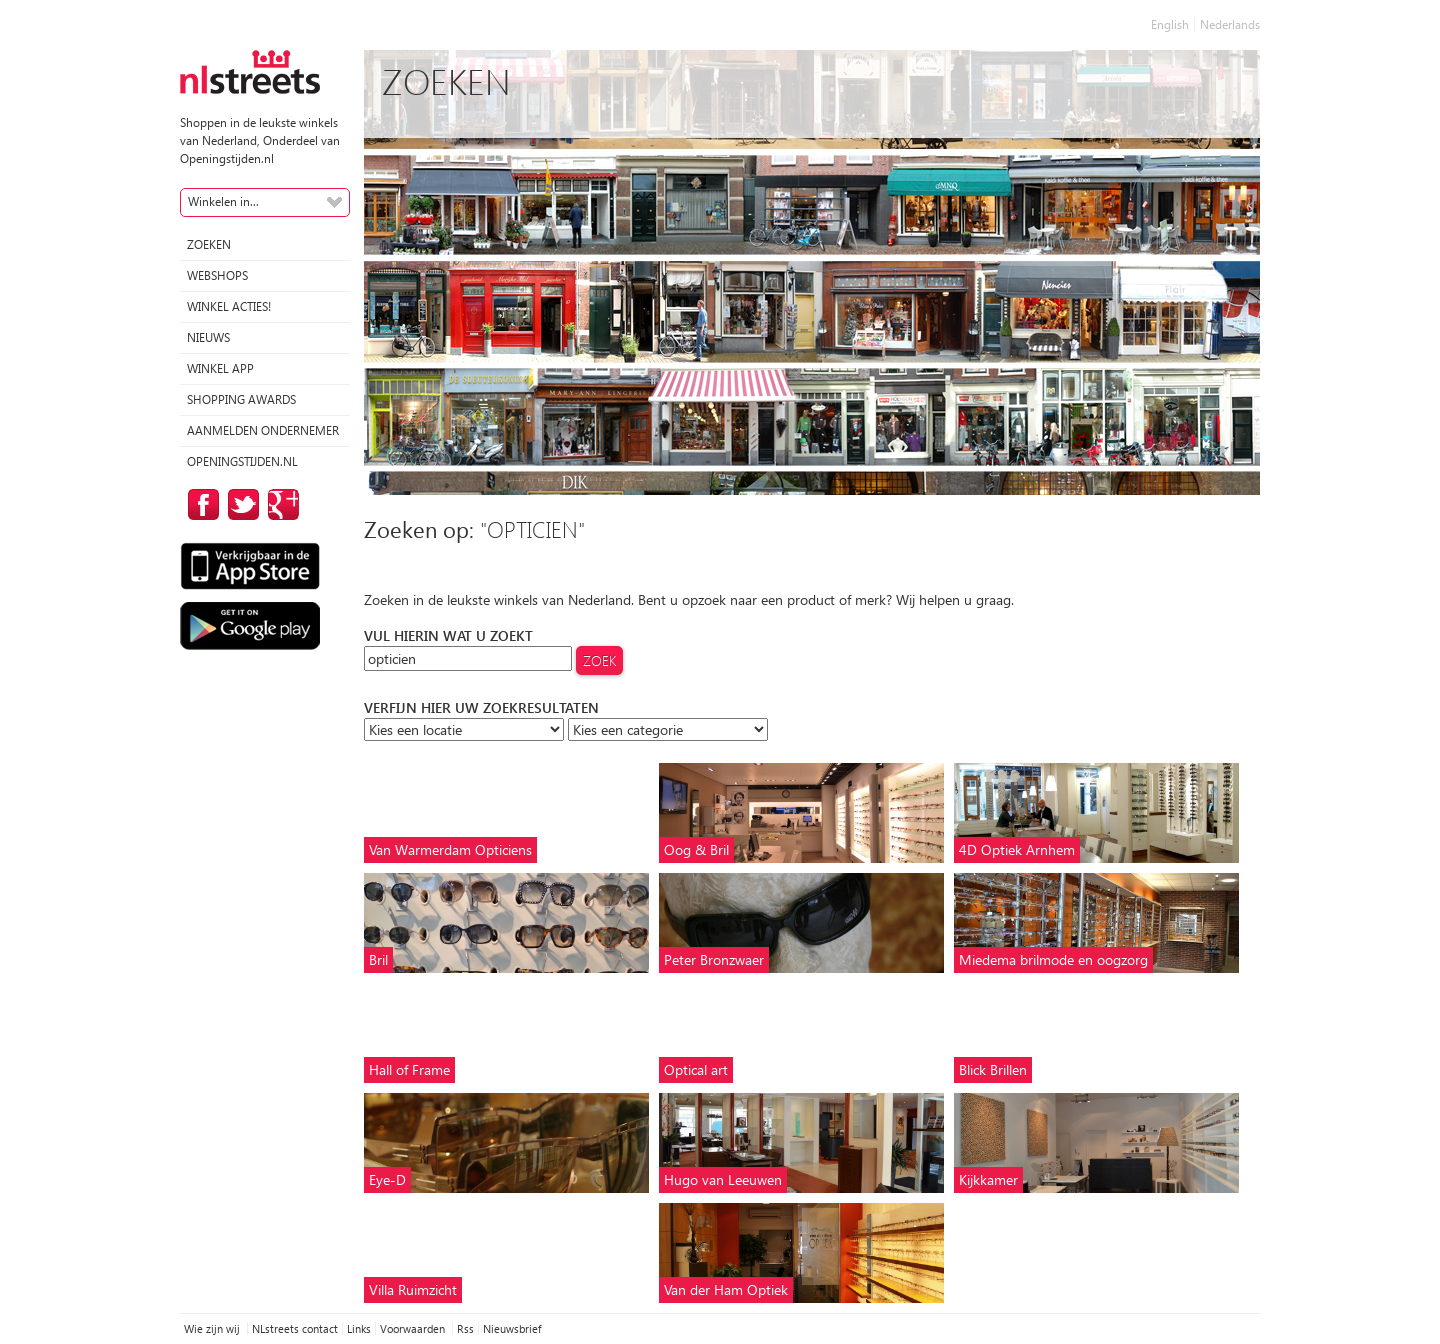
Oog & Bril (696, 849)
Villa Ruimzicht (413, 1289)
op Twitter (240, 504)
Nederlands (1230, 24)
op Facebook (200, 504)
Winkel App (220, 368)
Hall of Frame (409, 1069)
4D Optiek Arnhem (1017, 849)
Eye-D (387, 1179)
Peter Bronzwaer (714, 959)
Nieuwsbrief (512, 1328)
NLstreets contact (295, 1328)
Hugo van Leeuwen (723, 1179)
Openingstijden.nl (242, 461)
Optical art (696, 1069)
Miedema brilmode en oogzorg (1053, 959)
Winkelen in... (223, 201)
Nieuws (208, 337)
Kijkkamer (988, 1179)
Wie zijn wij (213, 1328)
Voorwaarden (414, 1328)
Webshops (217, 275)
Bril (378, 959)
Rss (465, 1328)
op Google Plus (280, 504)
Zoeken (209, 244)
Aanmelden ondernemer (263, 430)
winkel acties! (229, 306)
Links (359, 1328)
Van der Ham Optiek (726, 1289)
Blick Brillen (993, 1069)
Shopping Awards (241, 399)
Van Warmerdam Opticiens (450, 849)
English (1170, 24)
